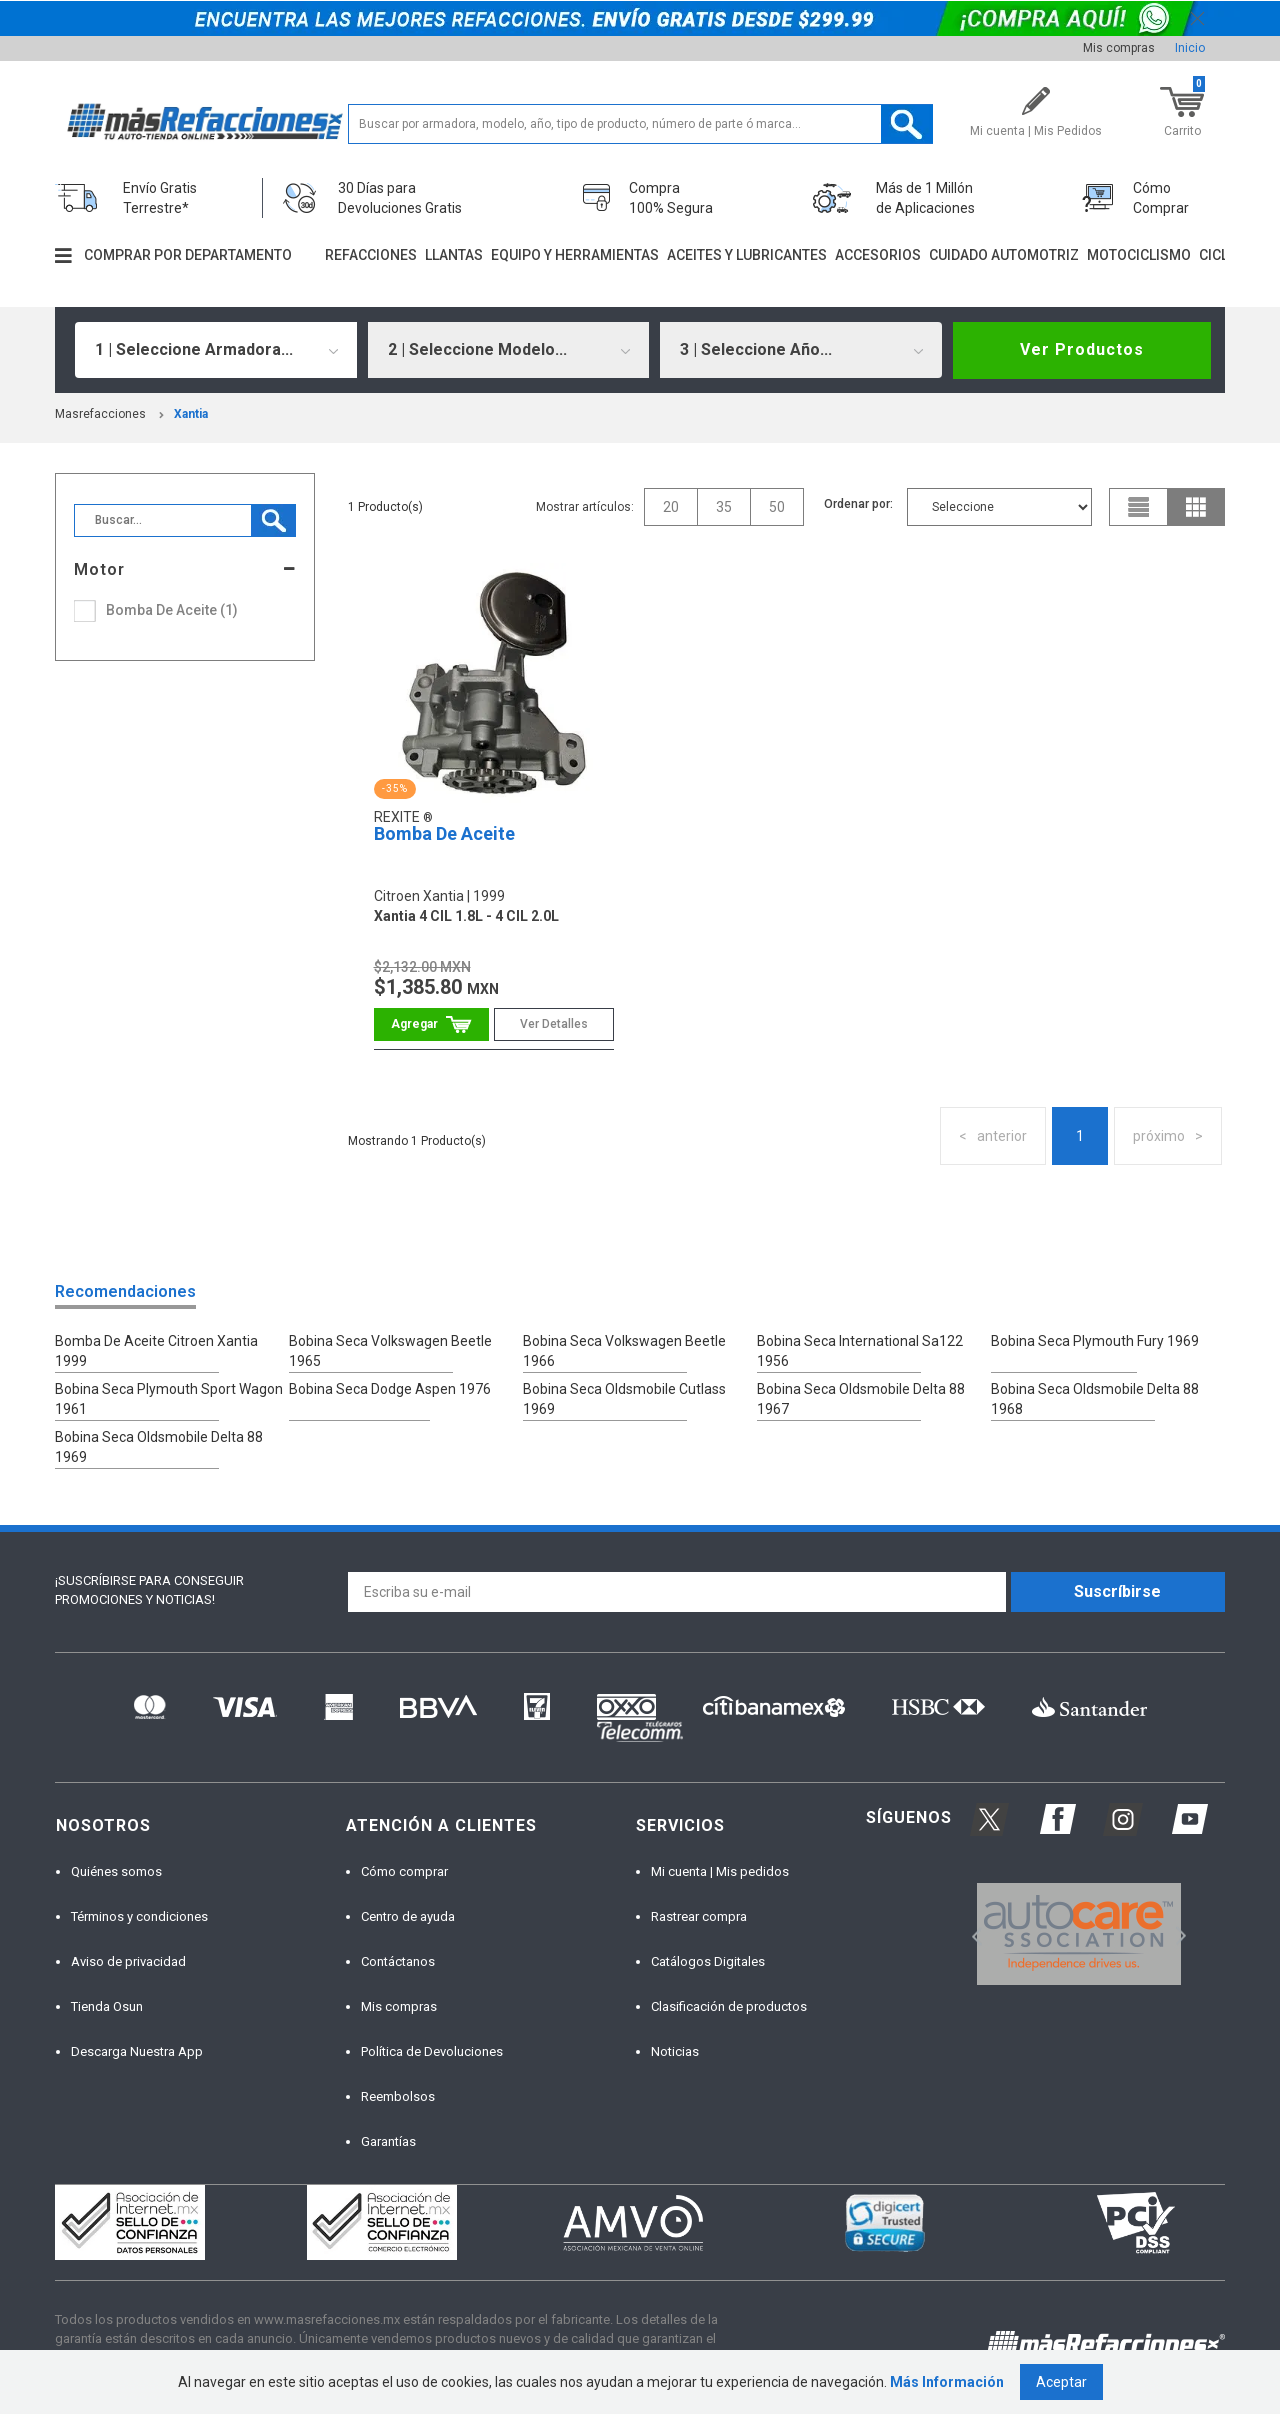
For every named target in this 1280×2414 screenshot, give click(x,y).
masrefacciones (100, 414)
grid (1196, 507)
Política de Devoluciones (432, 2051)
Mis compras (1119, 48)
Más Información (947, 2382)
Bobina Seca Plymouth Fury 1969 (1095, 1341)
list (1139, 507)
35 (724, 507)
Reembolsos (398, 2096)
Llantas (454, 255)
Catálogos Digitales (708, 1961)
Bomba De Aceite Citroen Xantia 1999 (156, 1351)
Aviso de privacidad (128, 1961)
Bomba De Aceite (444, 833)
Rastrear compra (699, 1916)
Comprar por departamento (188, 255)
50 (777, 507)
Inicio (1190, 48)
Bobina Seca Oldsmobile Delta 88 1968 (1095, 1399)
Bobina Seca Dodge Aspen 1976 (390, 1389)
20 (671, 507)
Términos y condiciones (139, 1916)
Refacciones (371, 255)
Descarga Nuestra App (137, 2051)
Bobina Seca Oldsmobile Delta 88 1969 (159, 1447)
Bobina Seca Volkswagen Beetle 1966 (624, 1351)
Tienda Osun (107, 2006)
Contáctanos (398, 1961)
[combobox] (216, 350)
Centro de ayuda (408, 1916)
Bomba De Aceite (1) (172, 610)
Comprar (431, 1024)
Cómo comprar (404, 1871)
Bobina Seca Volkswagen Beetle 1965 (390, 1351)
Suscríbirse (1117, 1591)
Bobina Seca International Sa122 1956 (860, 1351)
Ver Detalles (554, 1024)
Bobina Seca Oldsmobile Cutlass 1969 (624, 1399)
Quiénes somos (116, 1871)
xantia (191, 414)
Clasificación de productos (729, 2006)
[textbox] (640, 124)
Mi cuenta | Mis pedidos (720, 1871)
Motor (99, 569)
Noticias (675, 2051)
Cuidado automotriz (1004, 255)
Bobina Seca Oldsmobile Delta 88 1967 (861, 1399)
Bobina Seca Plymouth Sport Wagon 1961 (169, 1399)
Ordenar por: (858, 504)
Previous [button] (970, 1933)
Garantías (388, 2141)
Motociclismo (1139, 255)
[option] (1078, 1934)
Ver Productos (1082, 349)
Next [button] (1178, 1933)
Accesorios (878, 255)
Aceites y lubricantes (747, 255)
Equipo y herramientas (575, 255)
